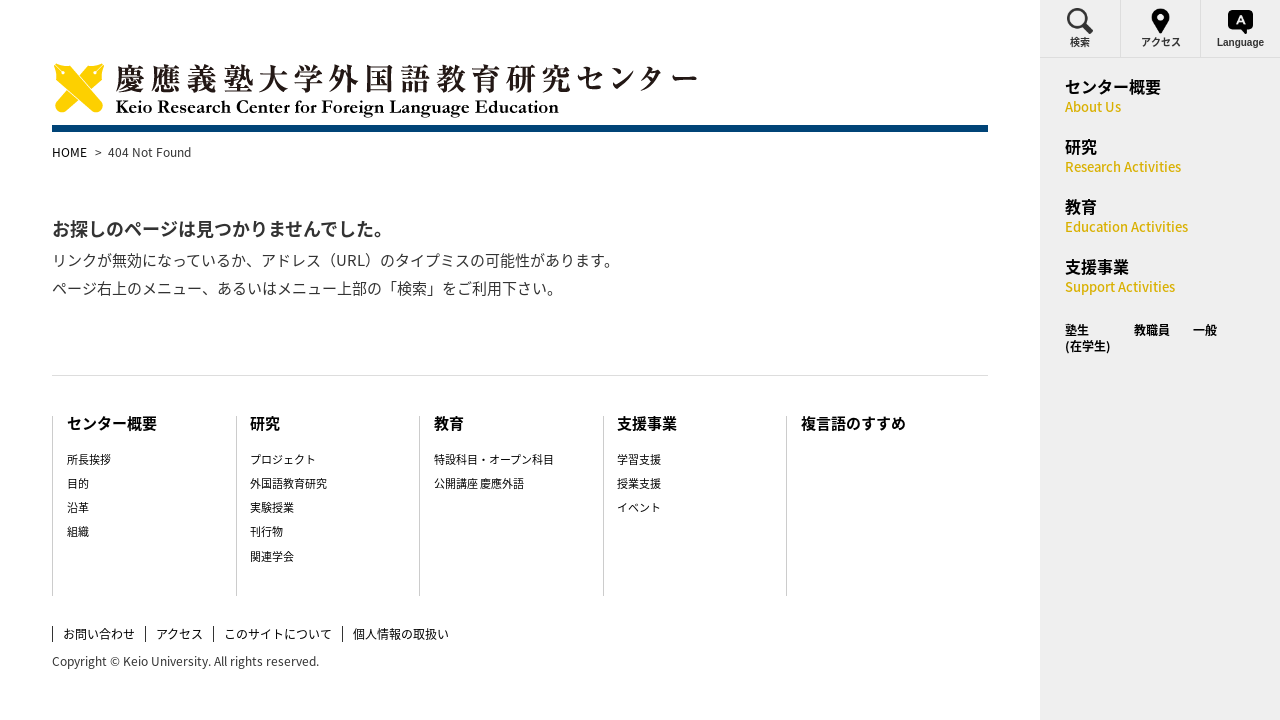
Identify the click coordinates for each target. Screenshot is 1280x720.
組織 (119, 492)
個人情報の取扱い (444, 594)
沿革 (119, 468)
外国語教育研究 (313, 444)
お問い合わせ (142, 594)
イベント (631, 468)
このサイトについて (321, 594)
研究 (291, 384)
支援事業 (641, 384)
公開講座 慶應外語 (487, 444)
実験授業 (297, 468)
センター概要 (156, 384)
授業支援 (631, 444)
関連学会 (297, 517)
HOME (112, 152)
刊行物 (291, 492)
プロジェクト (308, 420)
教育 (458, 384)
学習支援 (631, 420)
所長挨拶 (130, 420)
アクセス (222, 594)
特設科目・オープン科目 (502, 420)
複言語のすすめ (831, 384)
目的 (119, 444)
